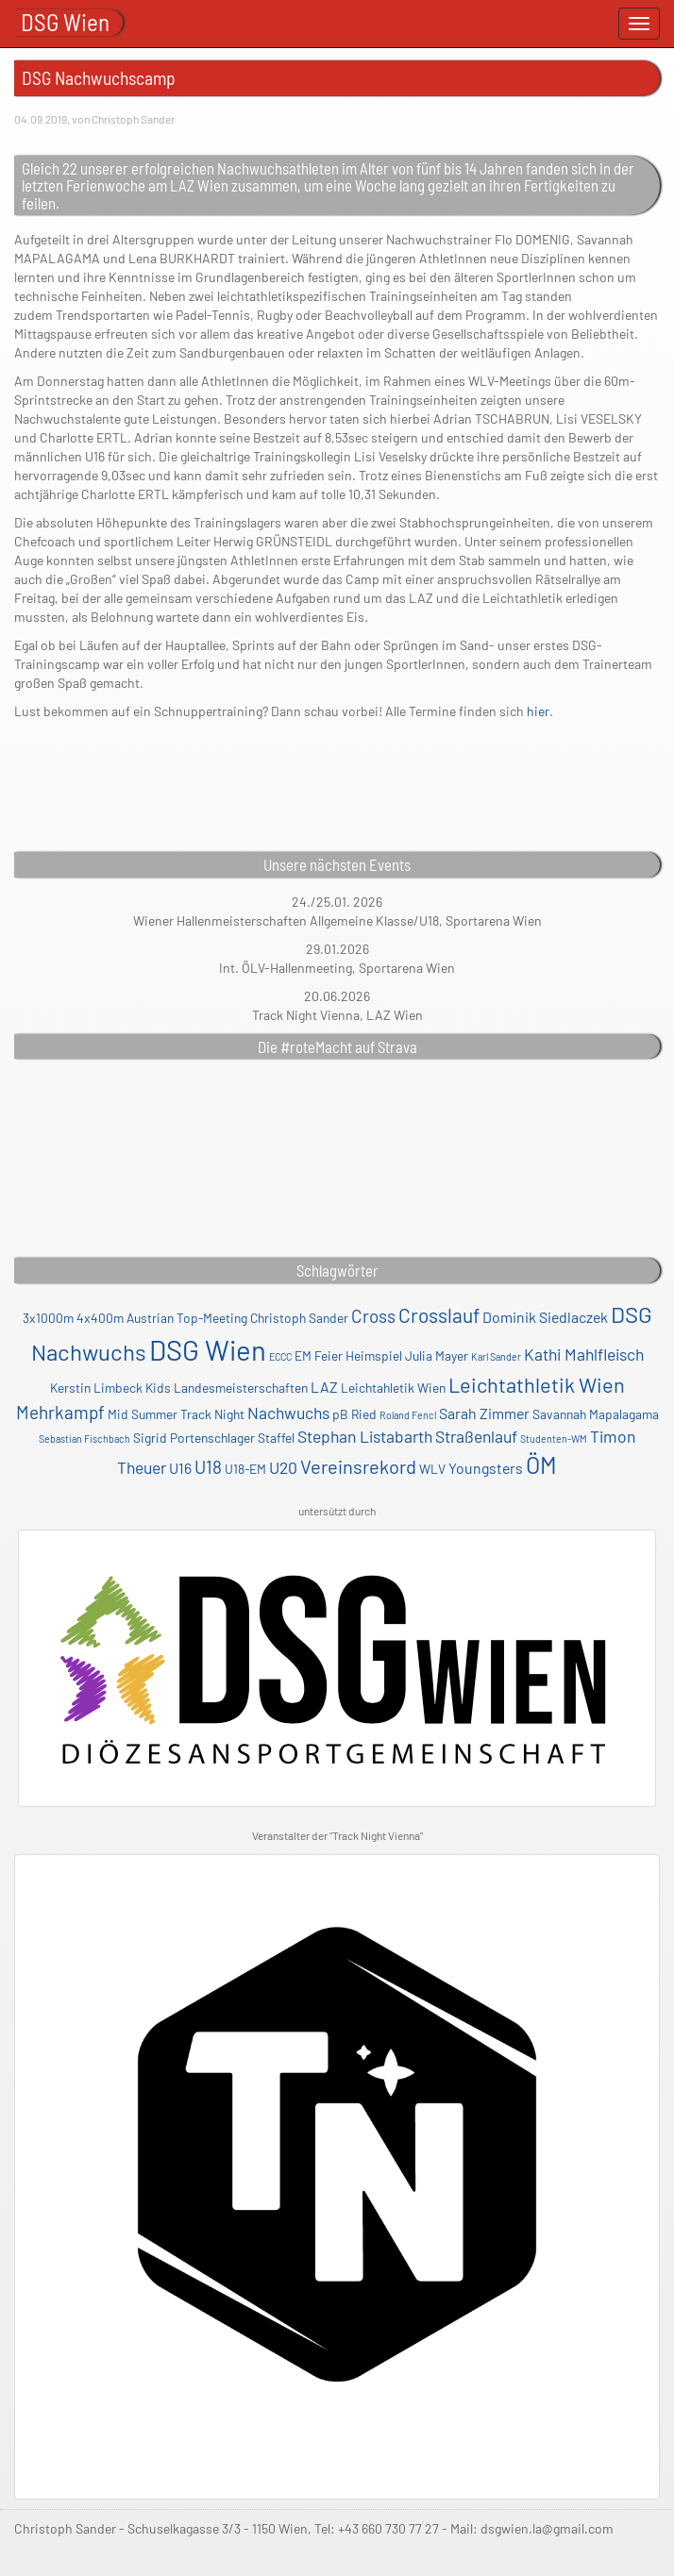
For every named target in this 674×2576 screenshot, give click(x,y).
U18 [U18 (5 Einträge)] (208, 1467)
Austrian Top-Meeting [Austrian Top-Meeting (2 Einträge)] (186, 1318)
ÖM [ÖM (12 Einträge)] (541, 1464)
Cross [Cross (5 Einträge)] (373, 1316)
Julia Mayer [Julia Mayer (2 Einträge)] (436, 1355)
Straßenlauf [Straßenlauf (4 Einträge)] (476, 1436)
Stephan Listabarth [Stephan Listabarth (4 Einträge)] (364, 1436)
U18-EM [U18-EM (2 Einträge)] (245, 1469)
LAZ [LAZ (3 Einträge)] (324, 1387)
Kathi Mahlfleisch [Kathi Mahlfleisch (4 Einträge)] (584, 1354)
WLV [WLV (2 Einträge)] (432, 1469)
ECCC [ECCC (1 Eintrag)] (280, 1356)
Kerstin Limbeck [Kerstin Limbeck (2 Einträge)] (96, 1388)
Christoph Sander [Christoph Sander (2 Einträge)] (299, 1318)
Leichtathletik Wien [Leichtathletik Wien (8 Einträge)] (536, 1384)
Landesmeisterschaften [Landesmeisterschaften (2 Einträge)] (241, 1388)
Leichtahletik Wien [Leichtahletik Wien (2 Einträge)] (393, 1388)
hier (538, 711)
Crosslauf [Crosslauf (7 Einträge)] (439, 1315)
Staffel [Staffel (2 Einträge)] (276, 1438)
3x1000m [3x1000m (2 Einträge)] (48, 1318)
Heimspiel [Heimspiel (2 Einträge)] (373, 1355)
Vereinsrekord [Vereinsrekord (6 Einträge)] (358, 1466)
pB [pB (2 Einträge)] (340, 1414)
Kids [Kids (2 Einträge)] (158, 1388)
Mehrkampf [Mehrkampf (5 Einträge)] (60, 1412)
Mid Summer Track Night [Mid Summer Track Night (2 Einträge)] (176, 1414)
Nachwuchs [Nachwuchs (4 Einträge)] (288, 1412)
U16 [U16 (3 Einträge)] (180, 1468)
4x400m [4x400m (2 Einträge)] (100, 1318)
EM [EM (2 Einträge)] (303, 1355)
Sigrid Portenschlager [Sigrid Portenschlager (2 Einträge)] (194, 1438)
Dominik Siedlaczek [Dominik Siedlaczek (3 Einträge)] (545, 1317)
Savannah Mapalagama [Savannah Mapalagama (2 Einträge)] (595, 1414)
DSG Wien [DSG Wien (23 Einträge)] (207, 1349)
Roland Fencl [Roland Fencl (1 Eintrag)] (407, 1415)
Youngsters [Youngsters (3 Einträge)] (485, 1468)
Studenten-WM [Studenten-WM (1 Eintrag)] (553, 1438)
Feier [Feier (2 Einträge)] (328, 1355)
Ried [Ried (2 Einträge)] (364, 1414)
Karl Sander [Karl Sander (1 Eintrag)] (496, 1356)
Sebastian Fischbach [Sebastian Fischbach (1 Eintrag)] (84, 1438)
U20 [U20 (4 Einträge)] (283, 1467)
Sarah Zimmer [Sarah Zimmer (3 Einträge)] (484, 1413)
